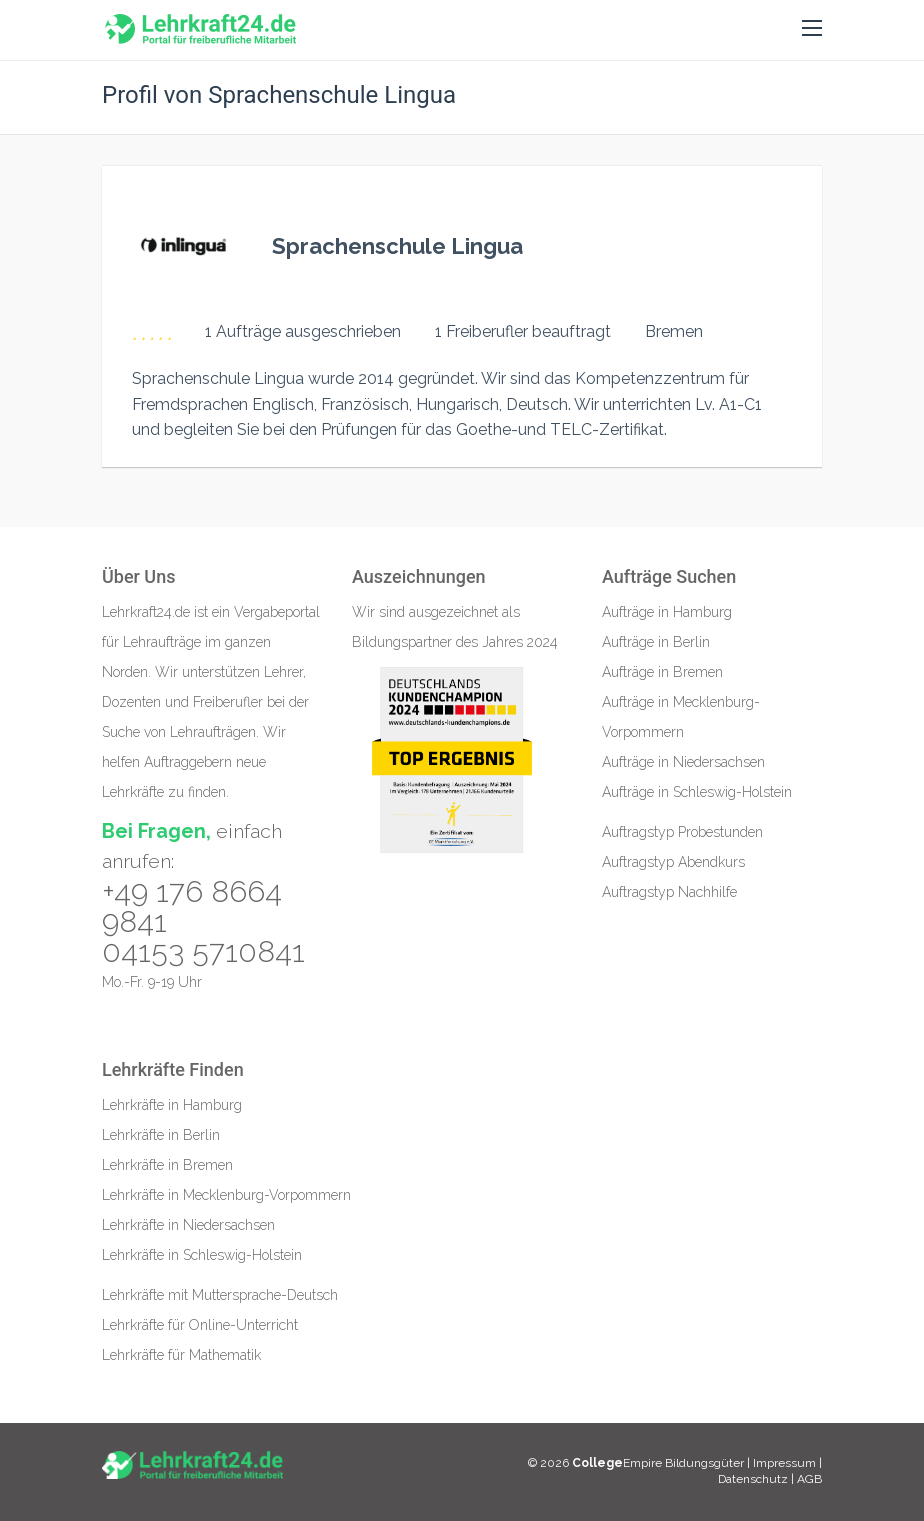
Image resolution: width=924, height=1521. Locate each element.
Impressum (786, 1463)
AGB (809, 1479)
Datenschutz (753, 1479)
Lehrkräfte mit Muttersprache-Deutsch (220, 1295)
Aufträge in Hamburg (667, 612)
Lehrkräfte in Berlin (161, 1135)
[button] (812, 29)
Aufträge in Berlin (656, 642)
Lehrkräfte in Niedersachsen (188, 1225)
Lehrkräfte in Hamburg (172, 1105)
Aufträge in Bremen (662, 672)
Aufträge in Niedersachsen (683, 762)
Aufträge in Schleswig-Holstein (697, 792)
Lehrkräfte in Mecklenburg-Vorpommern (226, 1195)
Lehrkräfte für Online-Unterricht (200, 1325)
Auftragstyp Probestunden (682, 832)
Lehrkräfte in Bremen (167, 1165)
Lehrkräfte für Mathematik (181, 1355)
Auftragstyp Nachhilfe (669, 892)
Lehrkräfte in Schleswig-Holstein (202, 1255)
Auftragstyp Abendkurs (673, 862)
